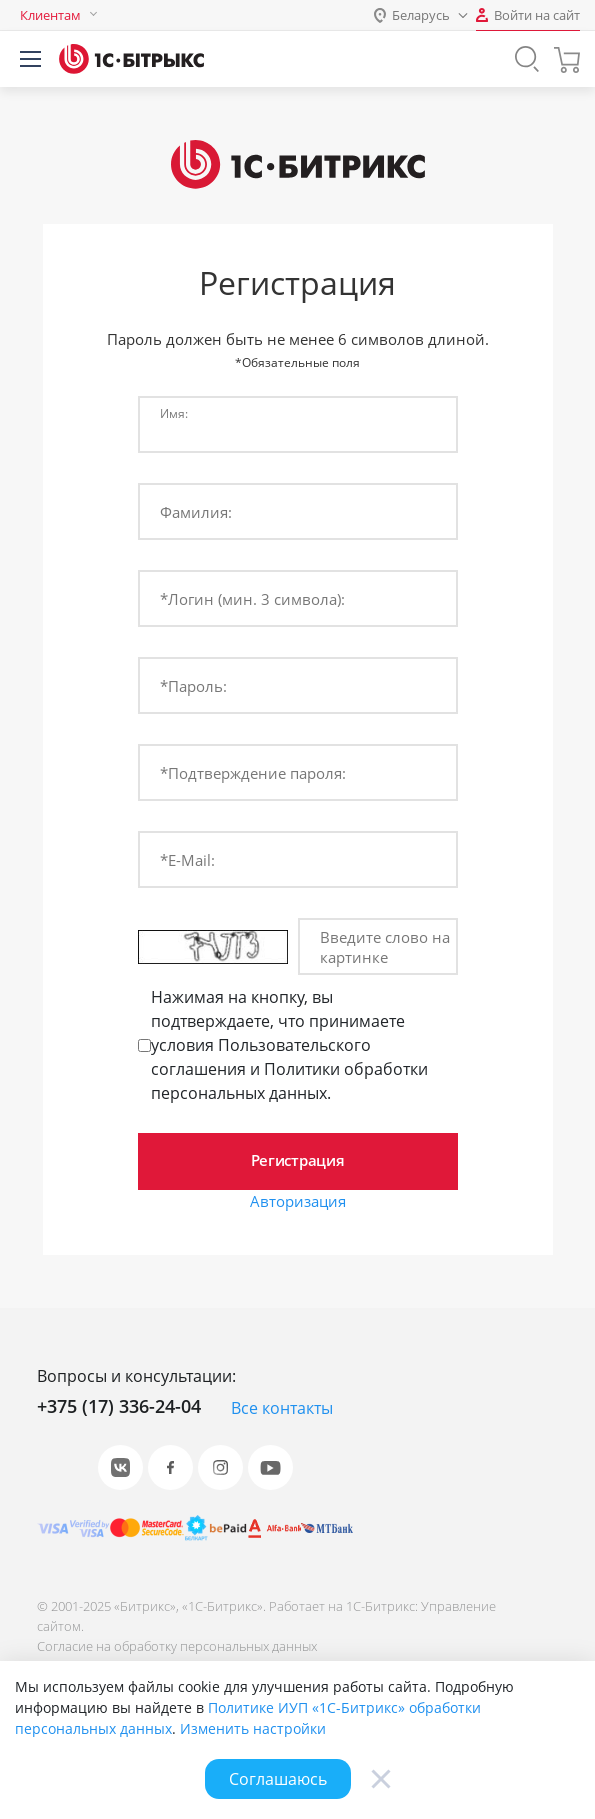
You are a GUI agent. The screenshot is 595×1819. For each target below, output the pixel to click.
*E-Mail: (187, 860)
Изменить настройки (253, 1728)
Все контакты (282, 1408)
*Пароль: (193, 686)
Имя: (174, 413)
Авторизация (298, 1201)
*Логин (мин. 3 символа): (252, 599)
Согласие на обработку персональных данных (177, 1646)
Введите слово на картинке (385, 947)
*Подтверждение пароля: (253, 773)
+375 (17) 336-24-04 (119, 1406)
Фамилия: (196, 512)
